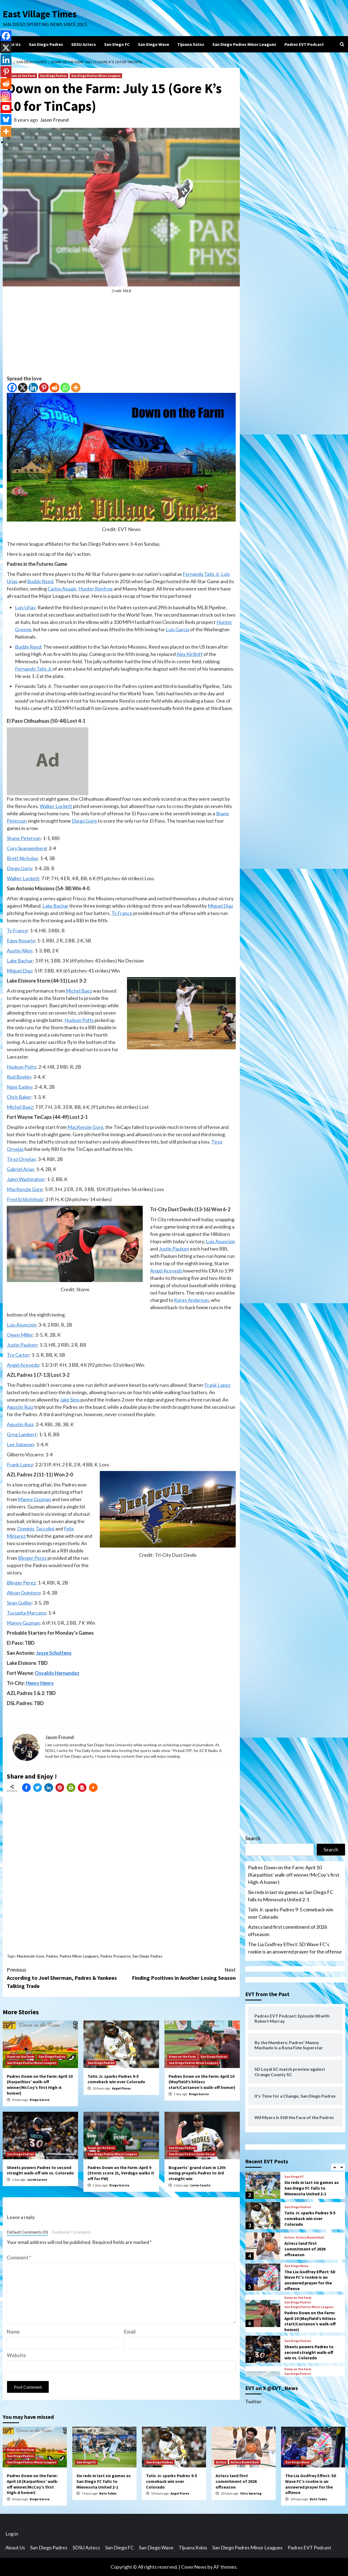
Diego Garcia (39, 2100)
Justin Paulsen (174, 1249)
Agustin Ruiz (20, 1407)
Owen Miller (20, 1335)
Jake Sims (70, 1400)
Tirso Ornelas (21, 1159)
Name (13, 2332)
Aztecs (289, 2237)
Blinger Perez (32, 1558)
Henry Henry (40, 1683)
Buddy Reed (40, 581)
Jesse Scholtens (54, 1653)
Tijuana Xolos (190, 44)
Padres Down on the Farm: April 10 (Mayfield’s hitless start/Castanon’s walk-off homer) (202, 2081)
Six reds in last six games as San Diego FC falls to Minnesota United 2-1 (290, 1895)
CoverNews (194, 2567)
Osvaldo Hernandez (57, 1673)
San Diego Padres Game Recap (192, 2154)
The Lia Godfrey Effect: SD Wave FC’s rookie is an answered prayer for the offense (295, 1948)
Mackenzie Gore (30, 1956)
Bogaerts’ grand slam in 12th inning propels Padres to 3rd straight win (197, 2173)
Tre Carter (18, 1355)
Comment (19, 2258)
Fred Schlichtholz (25, 1199)
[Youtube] (6, 107)
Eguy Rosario (21, 940)
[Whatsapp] (65, 387)
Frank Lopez (217, 1385)
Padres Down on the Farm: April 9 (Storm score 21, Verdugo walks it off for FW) (121, 2173)
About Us (12, 44)
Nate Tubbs (108, 2493)
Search (252, 1838)
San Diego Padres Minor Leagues (244, 44)
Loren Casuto (200, 2185)
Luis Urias (25, 607)
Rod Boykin (19, 1077)
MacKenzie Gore (85, 1127)
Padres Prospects (115, 1956)
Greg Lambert (22, 1434)
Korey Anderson (191, 1300)
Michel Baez (79, 991)
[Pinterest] (44, 387)
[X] (22, 387)
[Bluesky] (6, 119)
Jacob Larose (37, 2179)
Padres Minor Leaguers (79, 1956)
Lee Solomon (20, 1444)
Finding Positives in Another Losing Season (178, 1973)
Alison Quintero (23, 1593)
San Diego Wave (153, 44)
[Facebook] (12, 387)
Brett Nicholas (22, 858)
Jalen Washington (26, 1179)
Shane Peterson (24, 838)
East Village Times (40, 14)
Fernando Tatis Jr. (201, 574)
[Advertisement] (121, 337)
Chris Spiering (251, 2493)
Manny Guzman (34, 1499)
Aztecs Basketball (310, 2237)
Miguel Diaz (220, 906)
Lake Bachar (55, 906)
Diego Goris (84, 821)
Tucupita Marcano (26, 1613)
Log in (11, 2534)
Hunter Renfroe (95, 589)
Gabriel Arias (20, 1169)
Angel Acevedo (166, 1271)
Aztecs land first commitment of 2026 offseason (287, 1930)
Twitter (253, 2401)
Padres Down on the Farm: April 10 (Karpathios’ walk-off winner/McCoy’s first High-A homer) (40, 2084)
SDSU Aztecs (83, 44)
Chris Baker (19, 1097)
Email (130, 2332)
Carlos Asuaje (62, 589)
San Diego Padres (46, 44)
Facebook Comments (71, 2232)
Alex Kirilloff (189, 654)
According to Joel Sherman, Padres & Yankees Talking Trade (64, 1977)
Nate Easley (19, 1087)
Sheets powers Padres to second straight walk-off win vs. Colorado (40, 2170)
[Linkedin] (33, 387)
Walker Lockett (56, 806)
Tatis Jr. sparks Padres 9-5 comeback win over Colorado (116, 2079)
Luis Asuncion (220, 1241)
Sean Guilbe (19, 1603)
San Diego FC (117, 44)
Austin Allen (19, 951)
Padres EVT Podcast (304, 44)
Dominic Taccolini (35, 1529)
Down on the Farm (21, 76)
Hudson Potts (79, 1020)
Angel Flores (121, 2088)
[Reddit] (54, 387)
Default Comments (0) (27, 2232)
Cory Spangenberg (26, 848)
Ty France (121, 913)
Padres (52, 1956)
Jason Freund (54, 120)
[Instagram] (6, 95)
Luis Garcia (177, 629)
